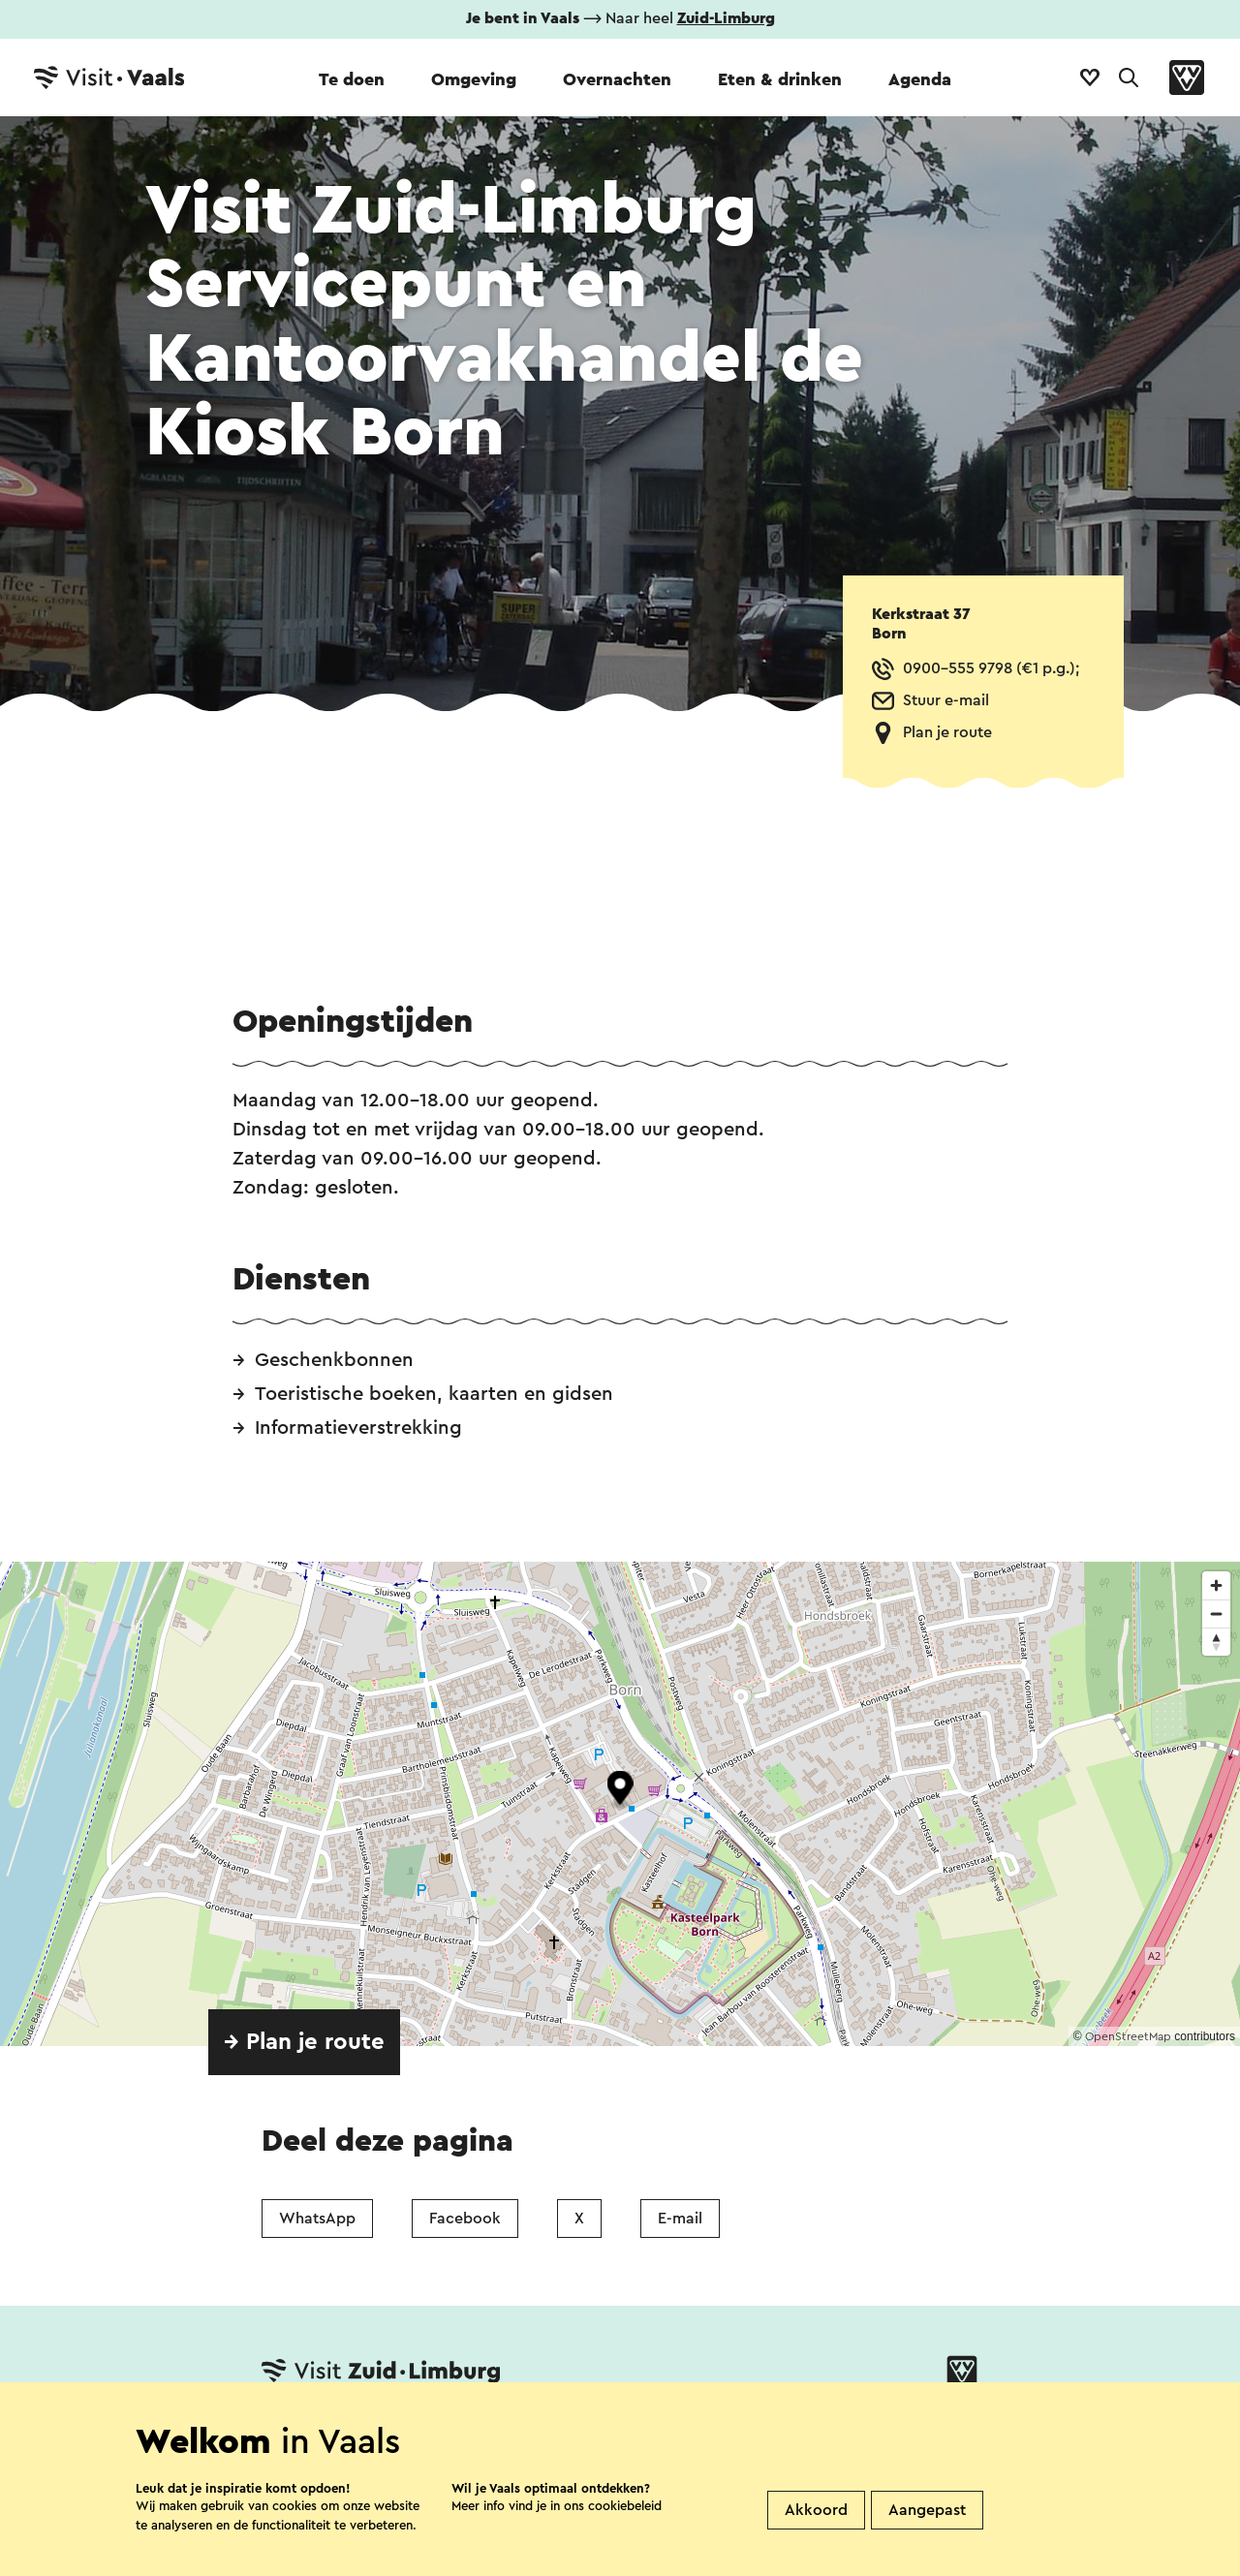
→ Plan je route (304, 2042)
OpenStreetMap (1128, 2036)
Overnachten (617, 79)
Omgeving (473, 79)
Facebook (465, 2218)
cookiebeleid (625, 2505)
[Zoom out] (1216, 1613)
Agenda (919, 79)
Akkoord (816, 2510)
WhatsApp (317, 2218)
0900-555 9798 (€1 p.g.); (991, 668)
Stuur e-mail (946, 700)
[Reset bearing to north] (1216, 1642)
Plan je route (947, 732)
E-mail (680, 2218)
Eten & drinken (780, 79)
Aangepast (927, 2510)
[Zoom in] (1216, 1585)
